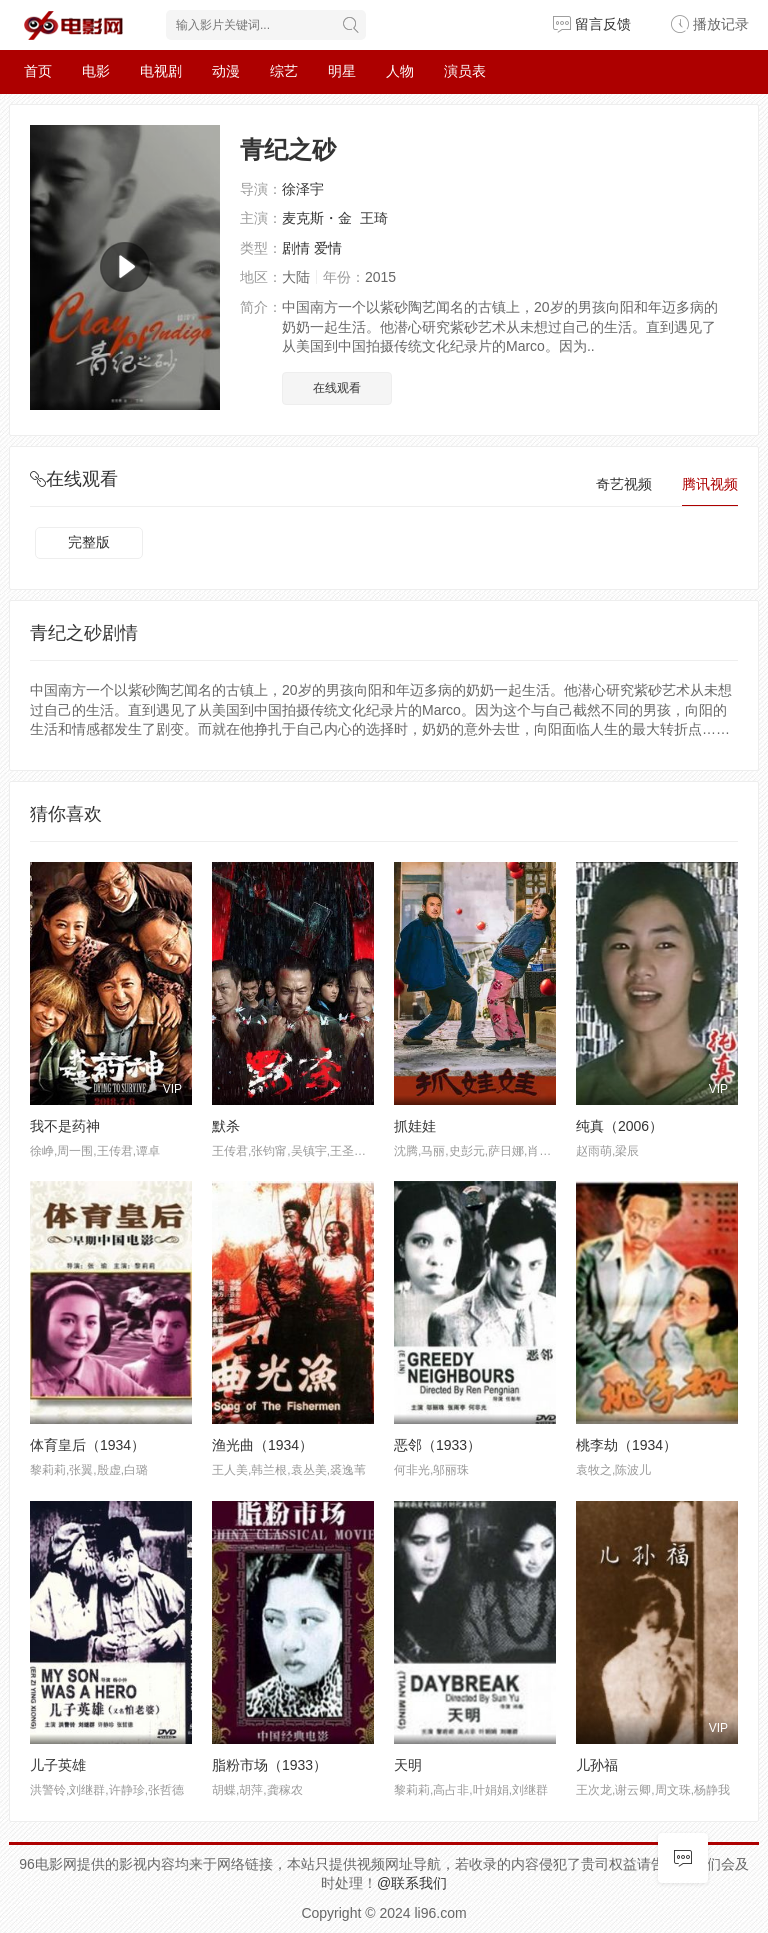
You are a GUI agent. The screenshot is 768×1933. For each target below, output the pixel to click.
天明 (408, 1765)
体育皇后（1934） (87, 1445)
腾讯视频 (710, 484)
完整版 (89, 542)
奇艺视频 (624, 484)
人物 (400, 71)
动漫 (226, 71)
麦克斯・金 (317, 218)
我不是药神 (65, 1126)
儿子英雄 (58, 1765)
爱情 (328, 248)
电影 (96, 71)
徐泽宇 (303, 189)
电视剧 (161, 71)
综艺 (284, 71)
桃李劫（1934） (626, 1445)
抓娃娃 (415, 1126)
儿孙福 (597, 1765)
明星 (342, 71)
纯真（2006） (619, 1126)
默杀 (226, 1126)
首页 (38, 71)
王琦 (374, 218)
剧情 (296, 248)
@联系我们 (412, 1883)
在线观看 (337, 388)
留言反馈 (592, 24)
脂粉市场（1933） (269, 1765)
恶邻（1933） (437, 1445)
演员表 (465, 71)
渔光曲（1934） (262, 1445)
